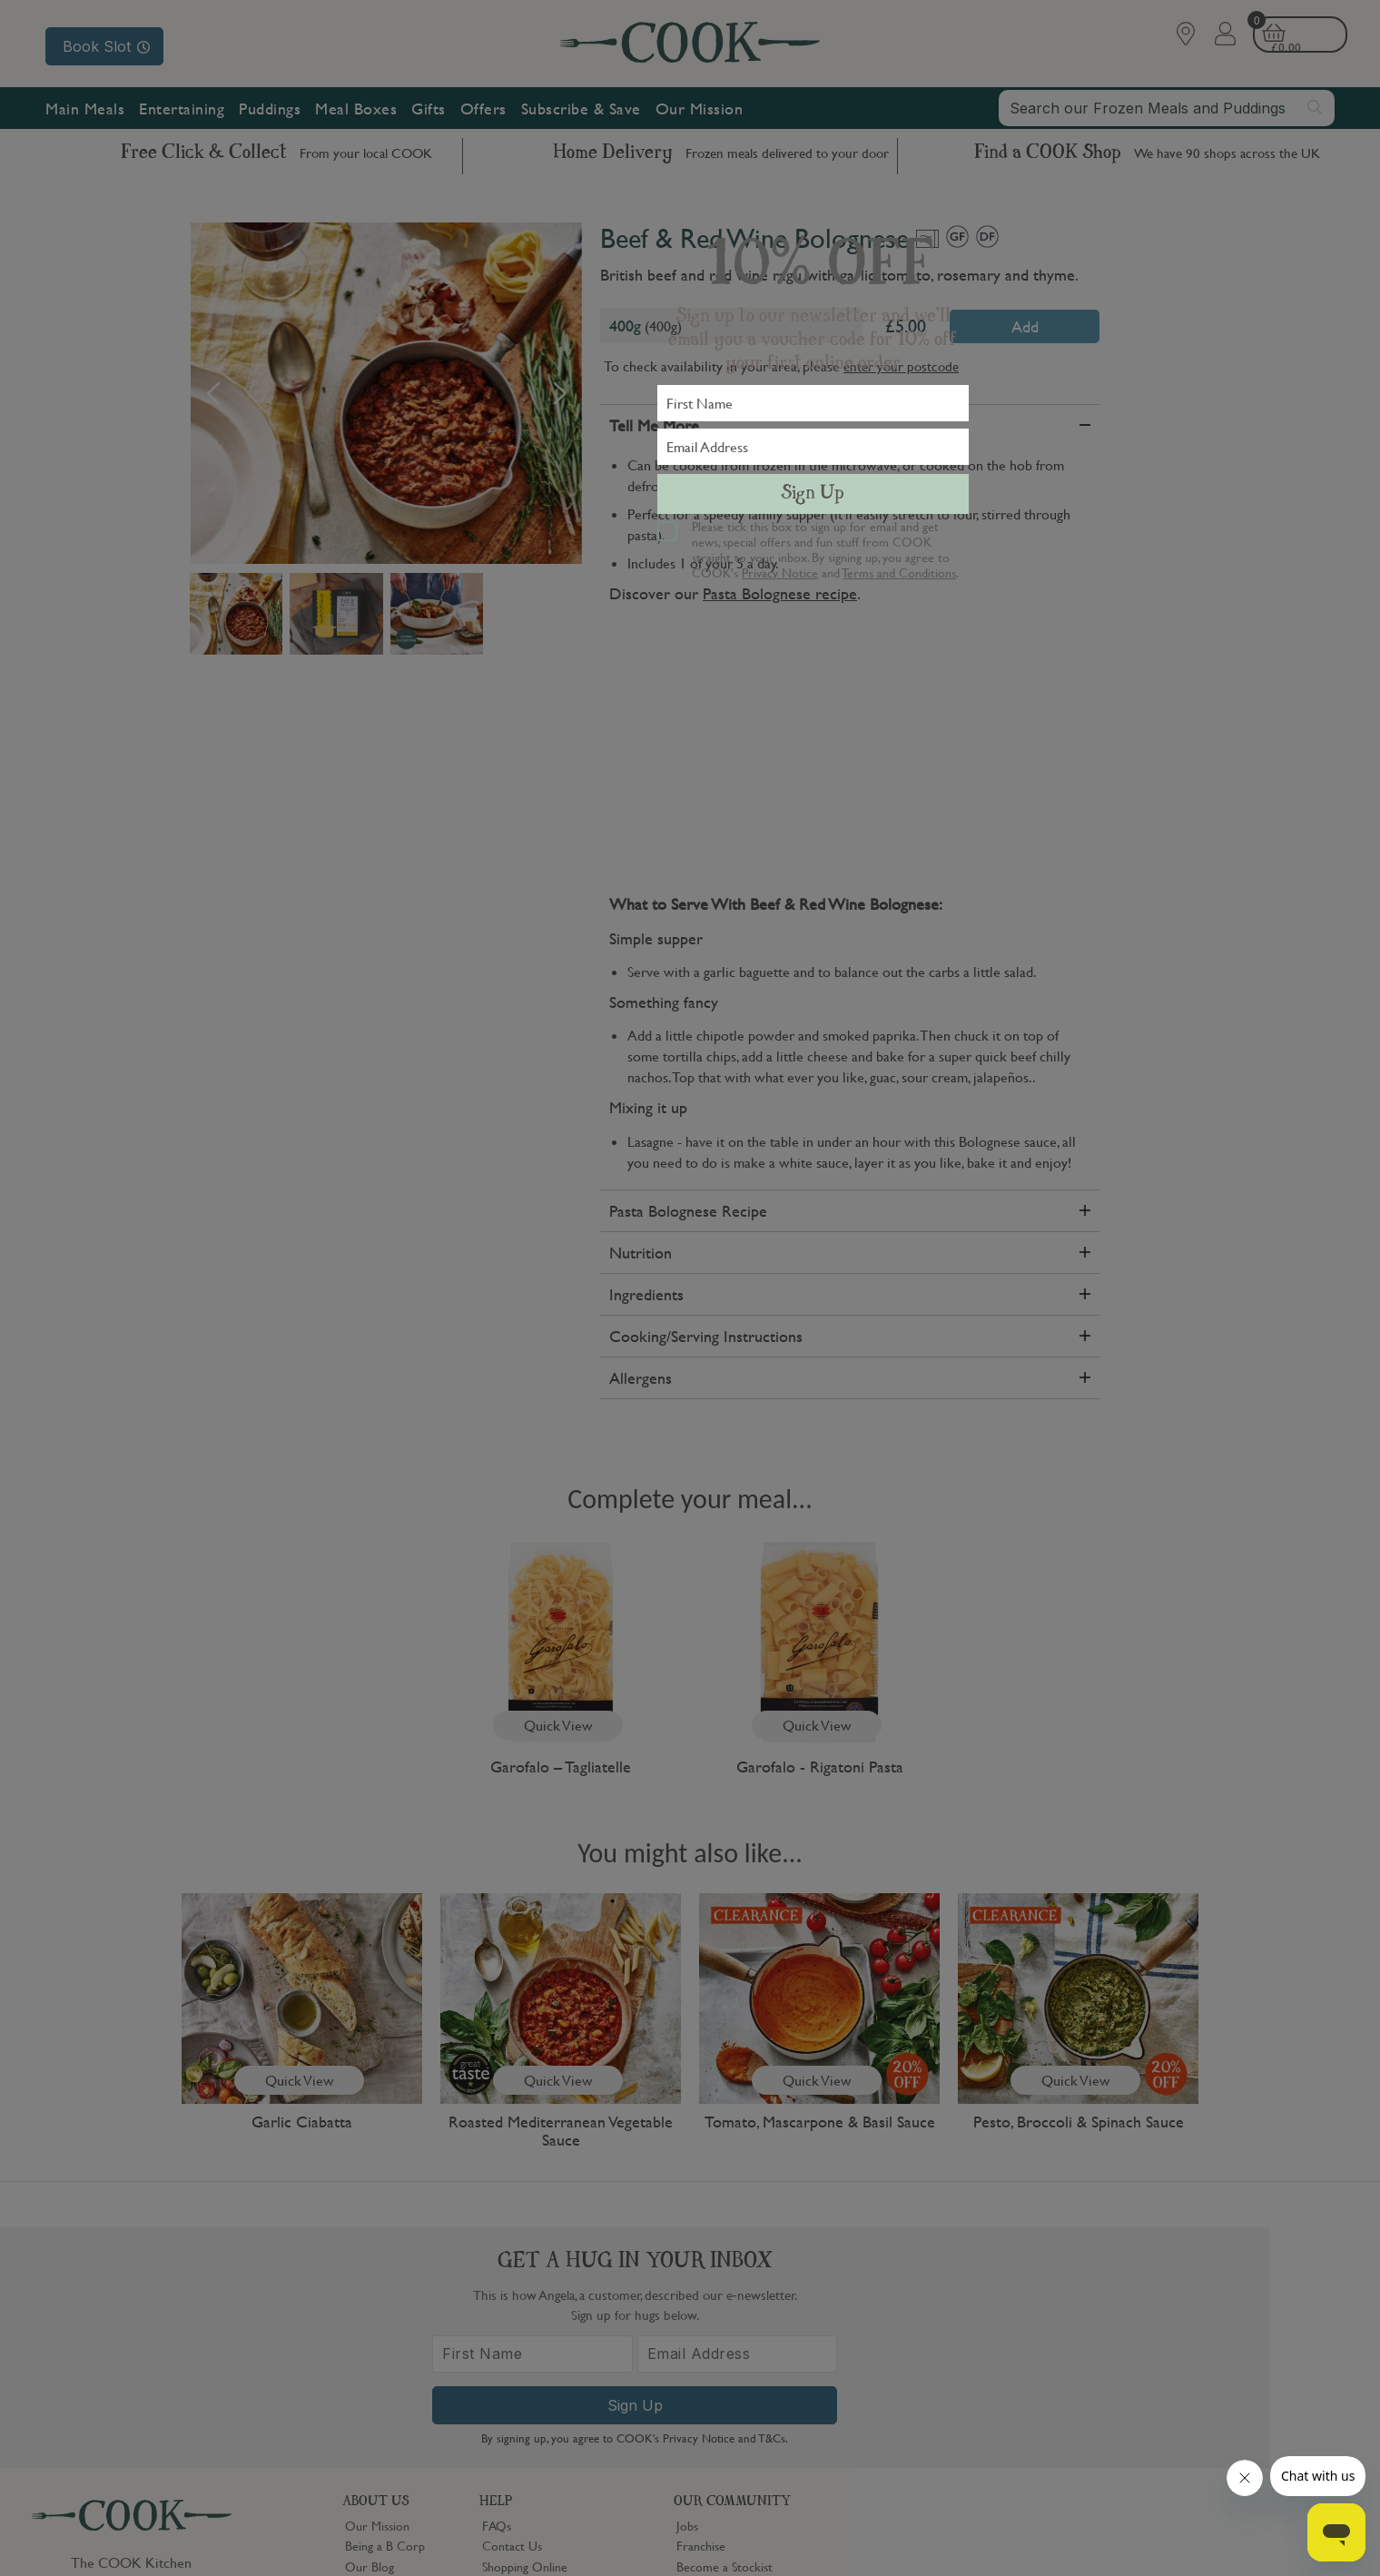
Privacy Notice (780, 572)
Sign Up (812, 494)
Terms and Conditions (899, 572)
